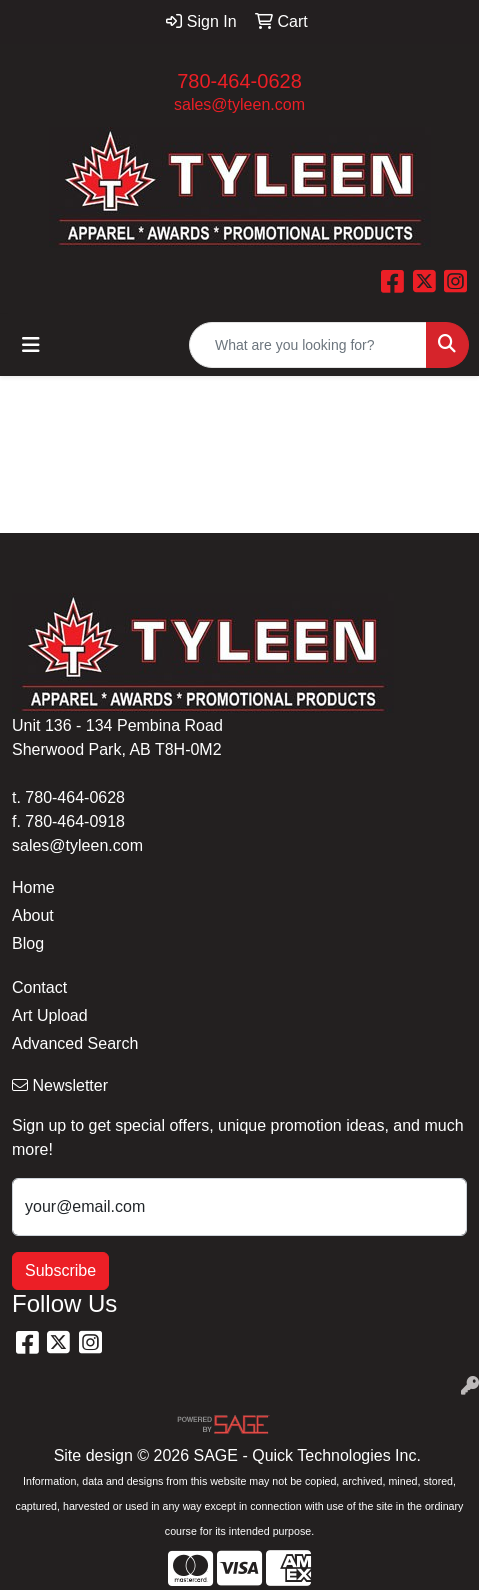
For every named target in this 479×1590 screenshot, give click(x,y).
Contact (39, 987)
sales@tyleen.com (239, 104)
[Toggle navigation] (31, 345)
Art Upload (50, 1015)
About (33, 915)
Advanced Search (75, 1043)
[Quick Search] (308, 345)
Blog (28, 943)
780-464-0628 (239, 81)
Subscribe (60, 1270)
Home (33, 887)
